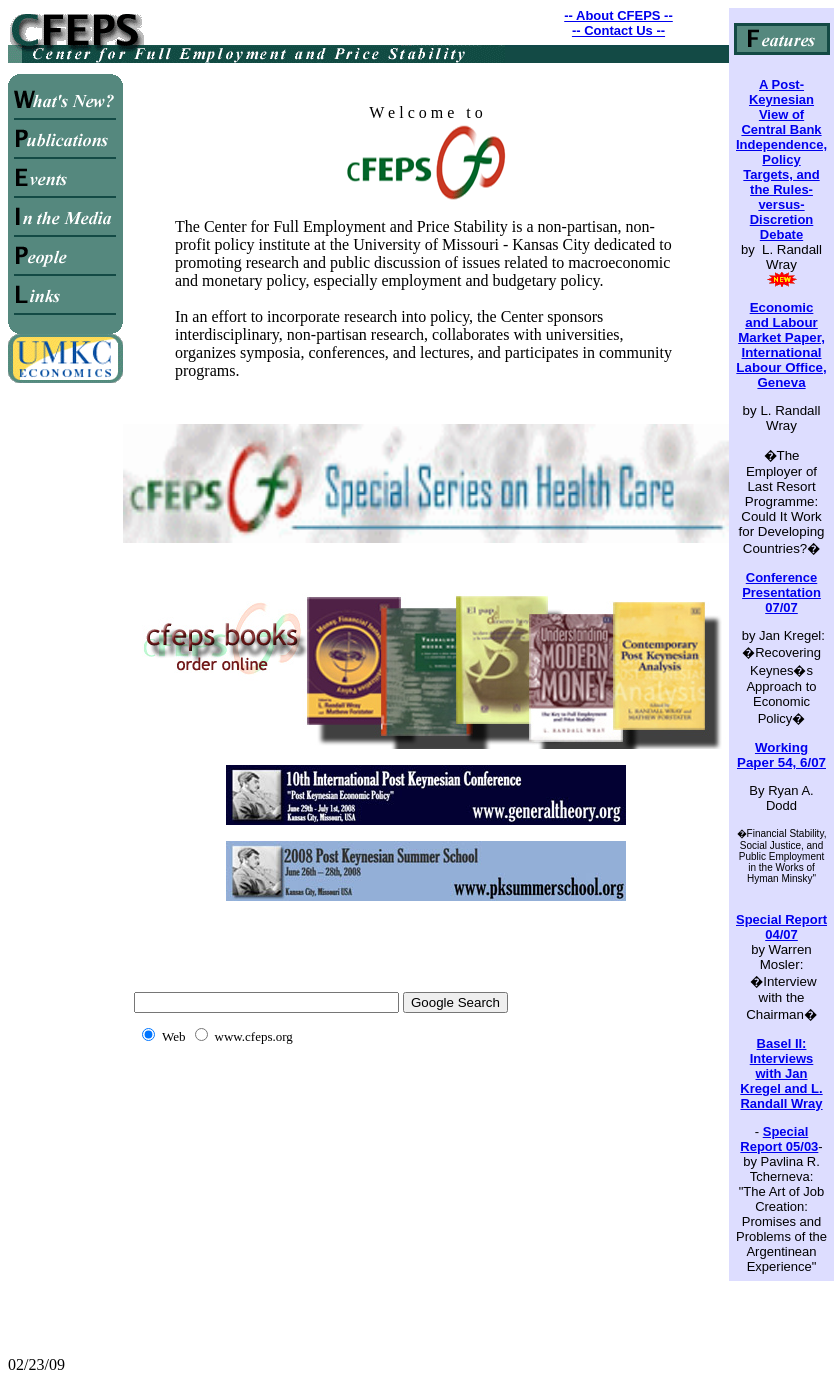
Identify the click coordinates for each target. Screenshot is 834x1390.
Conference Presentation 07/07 (781, 592)
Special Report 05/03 (779, 1139)
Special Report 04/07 (781, 927)
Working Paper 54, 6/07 (781, 755)
